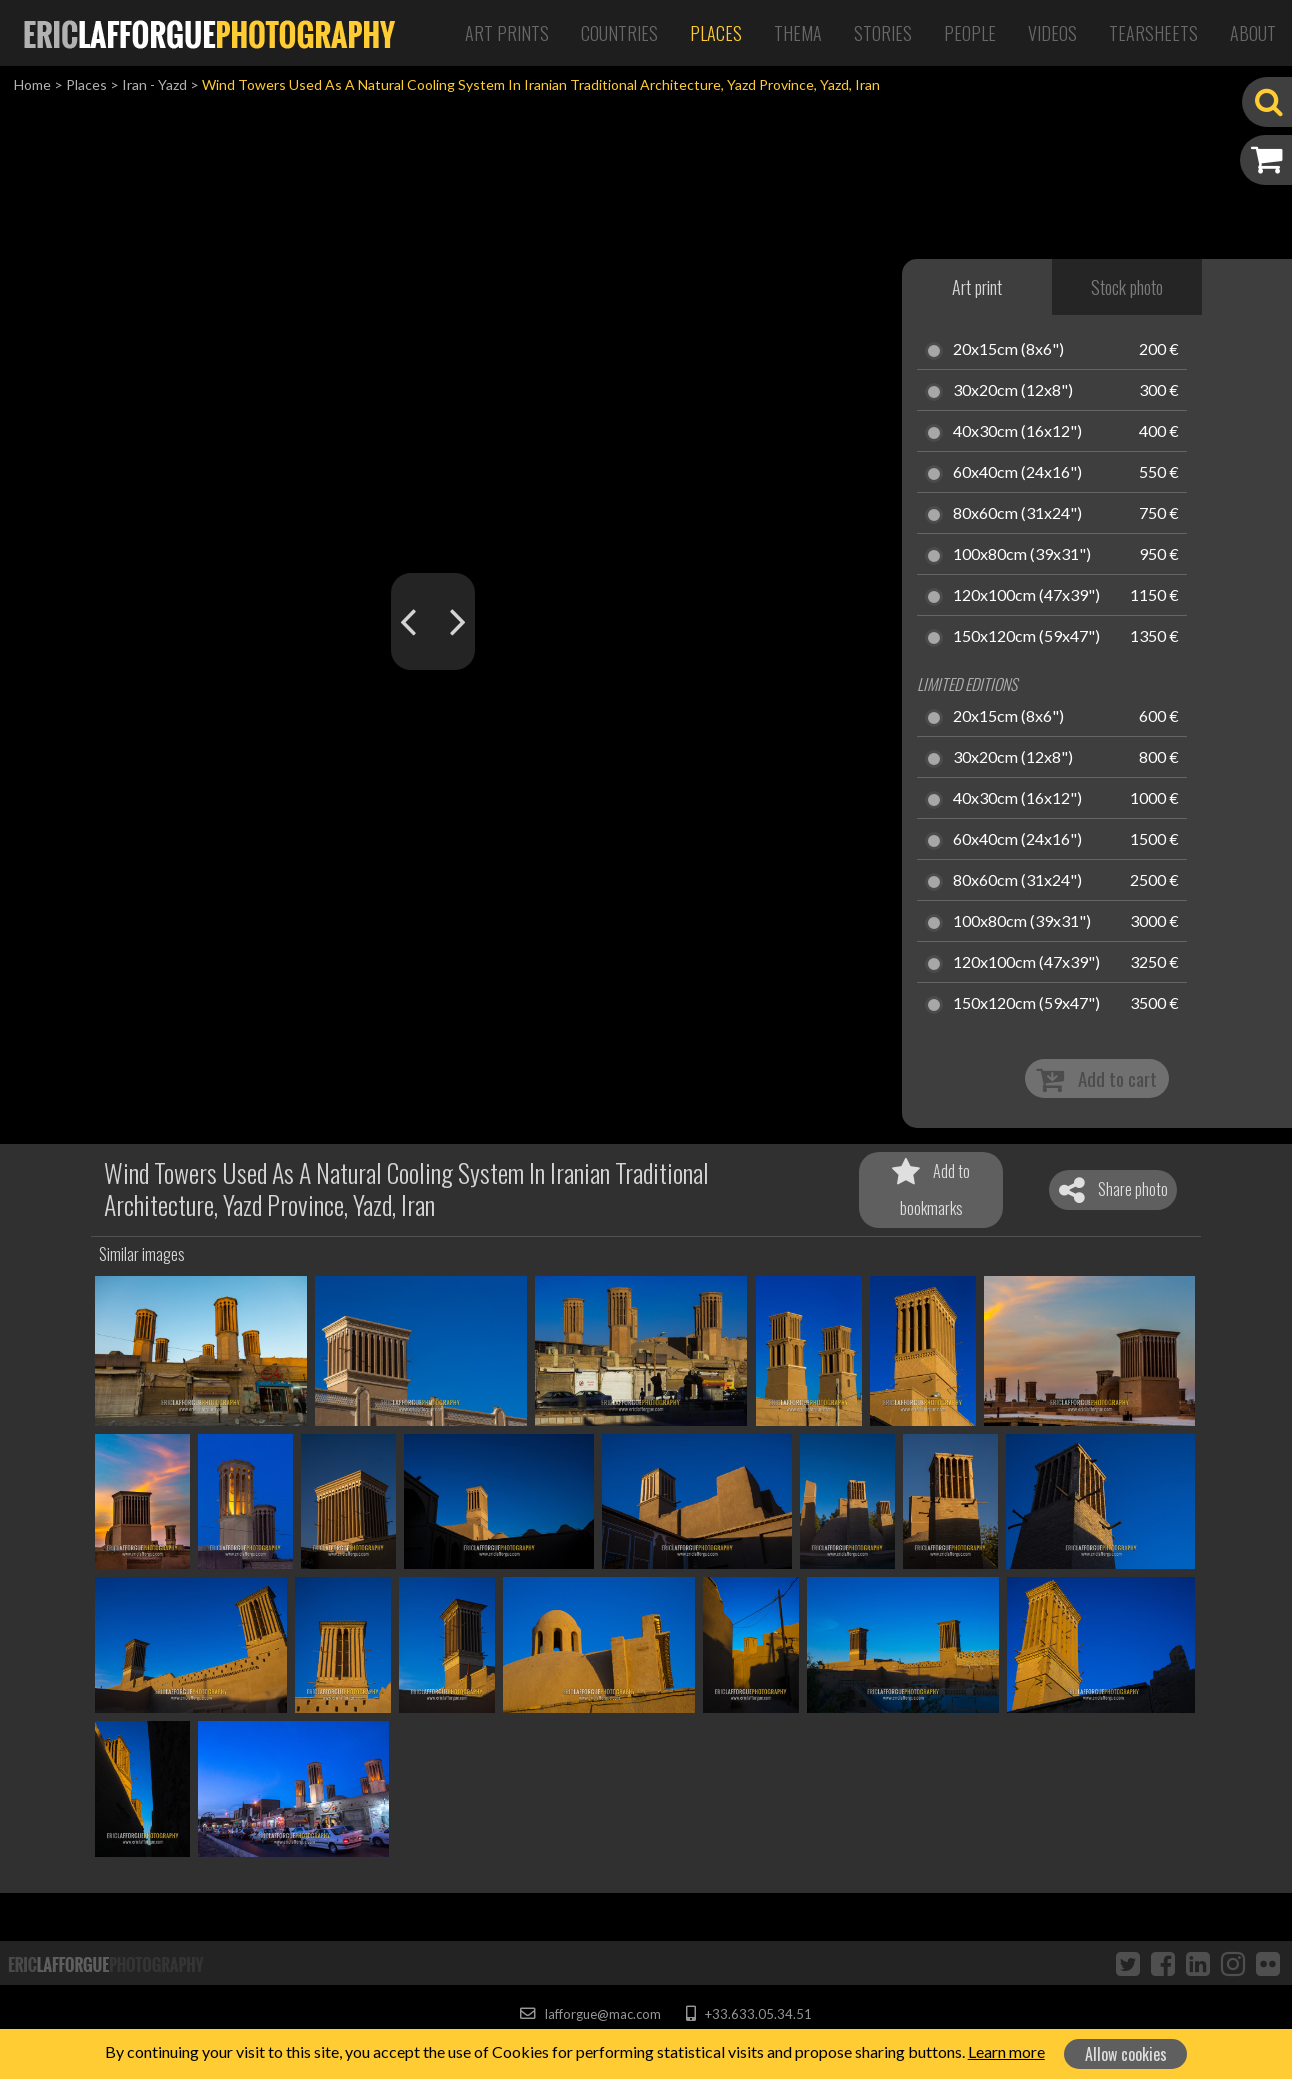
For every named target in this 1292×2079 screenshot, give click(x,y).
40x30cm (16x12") (1017, 432)
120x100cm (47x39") (1026, 596)
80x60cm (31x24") (1017, 514)
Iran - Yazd (154, 84)
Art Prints (507, 33)
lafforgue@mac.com (590, 2014)
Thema (798, 33)
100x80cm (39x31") (1022, 555)
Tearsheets (1153, 33)
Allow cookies (1126, 2054)
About (1253, 33)
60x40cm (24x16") (1017, 473)
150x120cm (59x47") (1026, 637)
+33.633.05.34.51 (748, 2014)
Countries (619, 33)
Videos (1052, 33)
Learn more (1006, 2051)
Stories (883, 33)
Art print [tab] (977, 287)
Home (32, 84)
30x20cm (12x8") (1013, 391)
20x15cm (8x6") (1008, 350)
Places (716, 33)
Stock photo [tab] (1127, 287)
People (970, 33)
